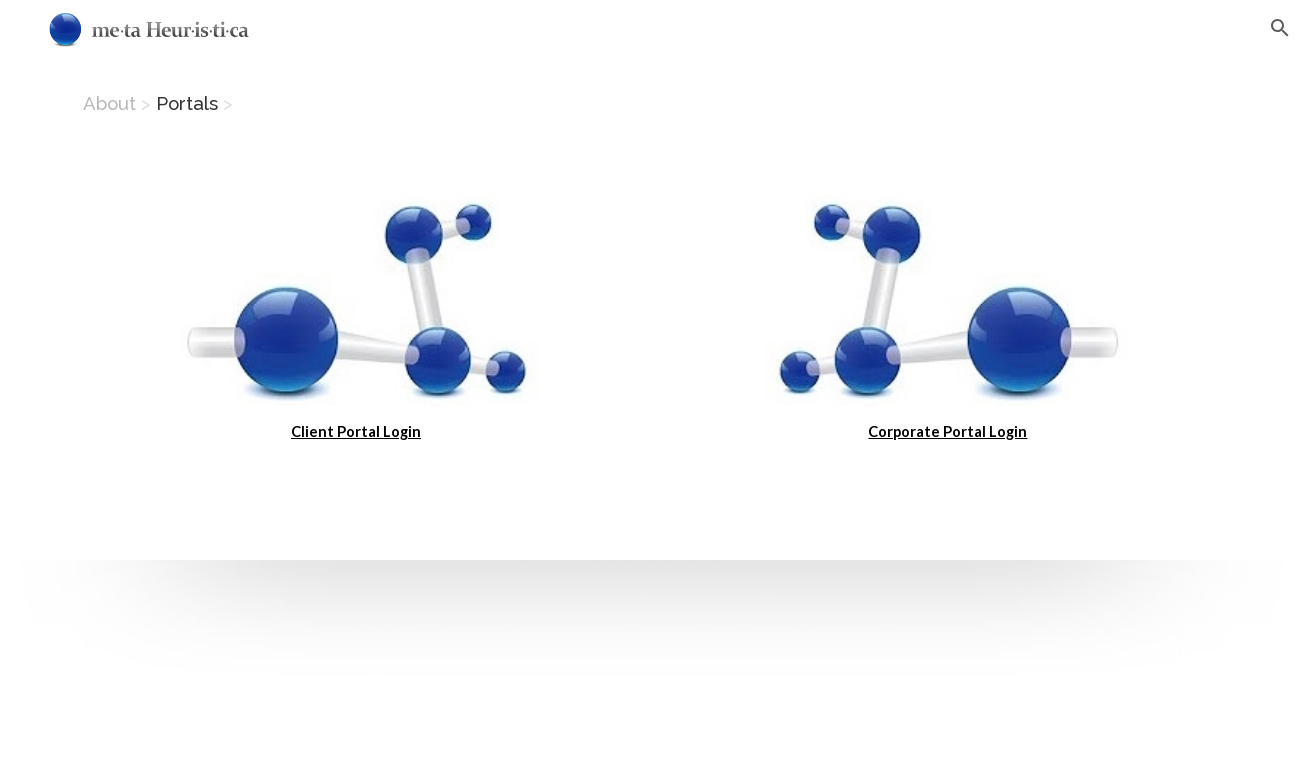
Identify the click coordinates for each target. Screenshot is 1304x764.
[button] (1280, 28)
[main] (652, 111)
